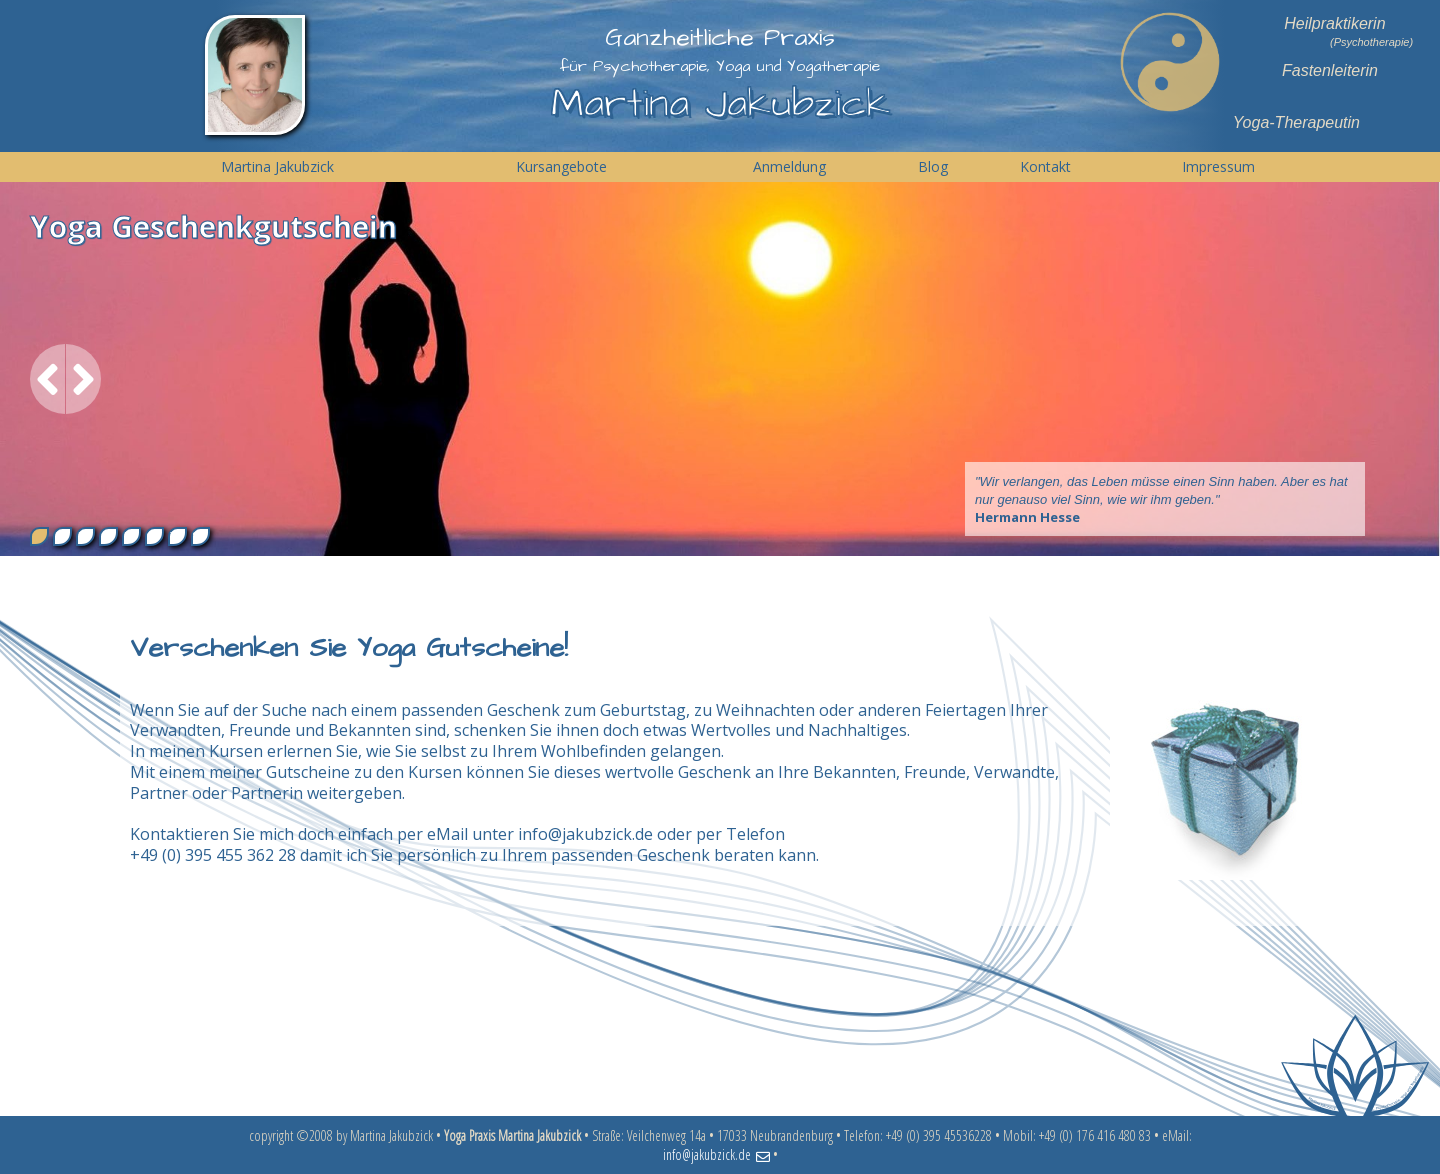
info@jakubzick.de (585, 834)
